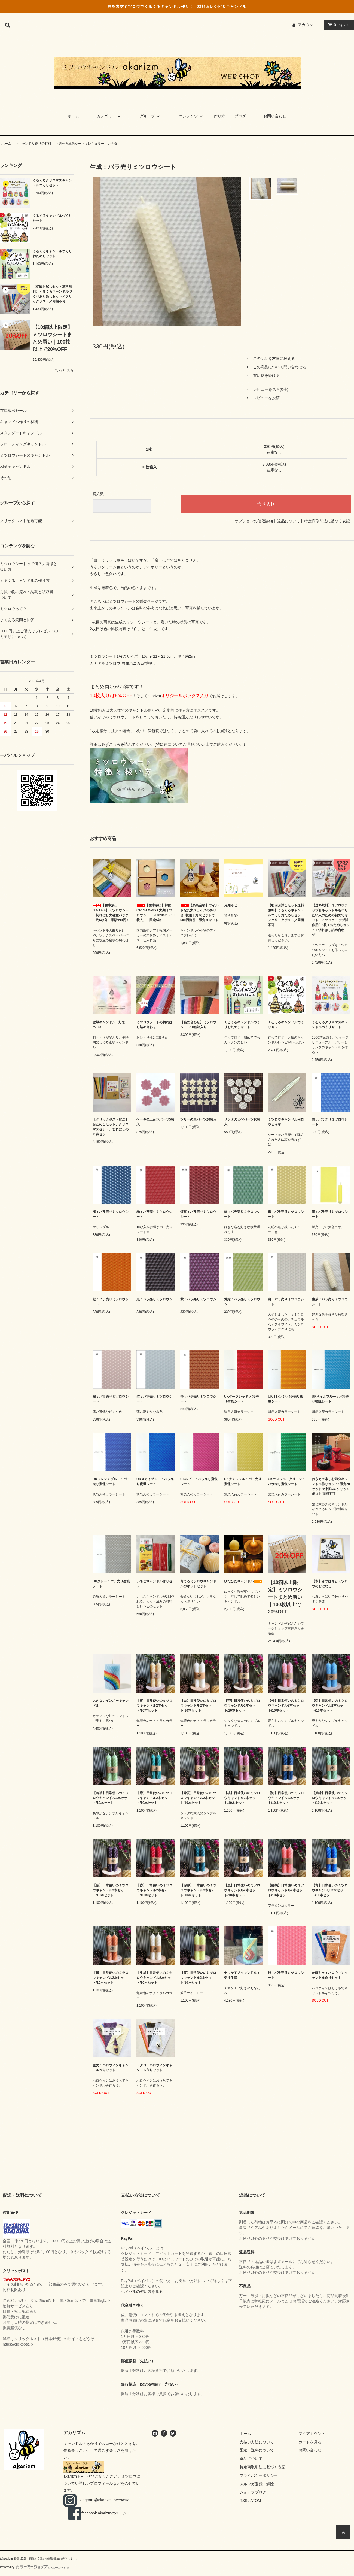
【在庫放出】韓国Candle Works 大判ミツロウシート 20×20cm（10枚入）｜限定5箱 (155, 912)
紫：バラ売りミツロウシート (198, 1301)
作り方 (219, 116)
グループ (150, 116)
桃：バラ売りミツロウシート (286, 1975)
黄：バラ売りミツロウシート (330, 1214)
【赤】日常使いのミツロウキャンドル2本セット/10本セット (154, 1890)
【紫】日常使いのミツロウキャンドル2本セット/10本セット (111, 1890)
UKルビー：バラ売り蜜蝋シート (199, 1481)
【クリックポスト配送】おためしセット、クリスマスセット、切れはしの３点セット (111, 1127)
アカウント (307, 25)
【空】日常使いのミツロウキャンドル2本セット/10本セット (330, 1705)
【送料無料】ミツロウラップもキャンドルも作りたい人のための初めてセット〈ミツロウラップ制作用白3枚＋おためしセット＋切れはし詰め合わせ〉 (331, 920)
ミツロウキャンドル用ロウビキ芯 (286, 1122)
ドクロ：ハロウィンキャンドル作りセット (154, 2067)
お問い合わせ (274, 116)
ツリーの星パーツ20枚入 (198, 1119)
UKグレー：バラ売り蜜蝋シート (111, 1583)
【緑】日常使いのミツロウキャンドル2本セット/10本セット (154, 1798)
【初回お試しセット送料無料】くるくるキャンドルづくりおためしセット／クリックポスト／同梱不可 (52, 294)
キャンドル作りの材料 (35, 143)
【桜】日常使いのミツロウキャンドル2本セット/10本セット (286, 1705)
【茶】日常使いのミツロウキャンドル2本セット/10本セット (242, 1705)
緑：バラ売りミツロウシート (242, 1214)
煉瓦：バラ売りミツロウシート (198, 1214)
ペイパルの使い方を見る (142, 2291)
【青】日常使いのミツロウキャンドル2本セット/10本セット (330, 1890)
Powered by (35, 2567)
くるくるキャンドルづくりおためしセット (52, 253)
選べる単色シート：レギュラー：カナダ (88, 143)
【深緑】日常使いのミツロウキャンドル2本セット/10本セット (198, 1890)
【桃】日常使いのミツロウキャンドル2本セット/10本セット (242, 1798)
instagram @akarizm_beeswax (98, 2500)
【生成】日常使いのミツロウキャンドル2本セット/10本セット (154, 1978)
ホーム (73, 116)
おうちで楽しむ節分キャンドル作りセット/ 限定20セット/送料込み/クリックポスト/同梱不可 (331, 1486)
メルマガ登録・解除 (257, 2484)
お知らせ (230, 905)
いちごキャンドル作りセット (154, 1583)
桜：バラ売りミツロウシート (111, 1399)
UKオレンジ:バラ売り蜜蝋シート (285, 1399)
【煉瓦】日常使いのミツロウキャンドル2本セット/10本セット (198, 1798)
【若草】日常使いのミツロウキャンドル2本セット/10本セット (111, 1798)
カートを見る (309, 2442)
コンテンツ (192, 116)
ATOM (255, 2500)
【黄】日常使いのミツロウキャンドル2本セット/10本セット (198, 1978)
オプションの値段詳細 (254, 521)
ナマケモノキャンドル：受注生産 (242, 1975)
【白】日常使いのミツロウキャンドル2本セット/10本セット (198, 1705)
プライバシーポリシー (259, 2475)
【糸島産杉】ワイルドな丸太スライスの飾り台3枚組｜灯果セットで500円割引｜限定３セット (199, 912)
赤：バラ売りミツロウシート (154, 1214)
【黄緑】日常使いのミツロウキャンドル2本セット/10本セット (330, 1798)
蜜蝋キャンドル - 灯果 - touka (111, 1024)
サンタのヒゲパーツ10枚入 (242, 1122)
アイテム (338, 25)
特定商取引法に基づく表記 (327, 521)
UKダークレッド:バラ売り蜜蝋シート (241, 1399)
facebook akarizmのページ (99, 2513)
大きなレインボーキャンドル (111, 1703)
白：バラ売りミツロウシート (286, 1301)
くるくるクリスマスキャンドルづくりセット (52, 182)
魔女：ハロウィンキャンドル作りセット (111, 2067)
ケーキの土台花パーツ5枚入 (155, 1122)
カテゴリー (109, 116)
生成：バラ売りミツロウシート (330, 1301)
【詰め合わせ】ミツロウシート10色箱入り (198, 1024)
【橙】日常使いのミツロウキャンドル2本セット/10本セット (111, 1978)
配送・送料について (257, 2450)
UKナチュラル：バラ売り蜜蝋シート (242, 1481)
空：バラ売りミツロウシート (154, 1399)
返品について (288, 521)
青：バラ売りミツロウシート (330, 1122)
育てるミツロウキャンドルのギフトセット (198, 1583)
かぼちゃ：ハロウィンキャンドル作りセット (330, 1975)
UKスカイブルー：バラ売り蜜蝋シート (155, 1481)
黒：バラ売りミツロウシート (154, 1301)
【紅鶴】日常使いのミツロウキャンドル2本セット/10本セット (286, 1890)
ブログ (240, 116)
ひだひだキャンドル (243, 1581)
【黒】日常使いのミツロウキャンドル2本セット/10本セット (242, 1890)
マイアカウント (311, 2433)
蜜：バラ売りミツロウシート (286, 1214)
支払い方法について (257, 2442)
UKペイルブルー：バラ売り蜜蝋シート (330, 1399)
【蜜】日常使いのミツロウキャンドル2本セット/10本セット (154, 1705)
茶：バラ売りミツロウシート (198, 1399)
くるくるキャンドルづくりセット (52, 218)
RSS (244, 2500)
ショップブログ (253, 2492)
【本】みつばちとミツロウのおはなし (330, 1583)
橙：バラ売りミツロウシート (111, 1301)
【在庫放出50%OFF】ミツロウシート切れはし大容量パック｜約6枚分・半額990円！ (111, 912)
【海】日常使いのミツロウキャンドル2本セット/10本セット (286, 1798)
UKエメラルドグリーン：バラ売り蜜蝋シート (286, 1481)
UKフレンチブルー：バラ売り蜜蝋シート (111, 1481)
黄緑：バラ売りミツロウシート (242, 1301)
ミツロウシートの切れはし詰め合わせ (154, 1024)
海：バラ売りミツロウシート (111, 1214)
